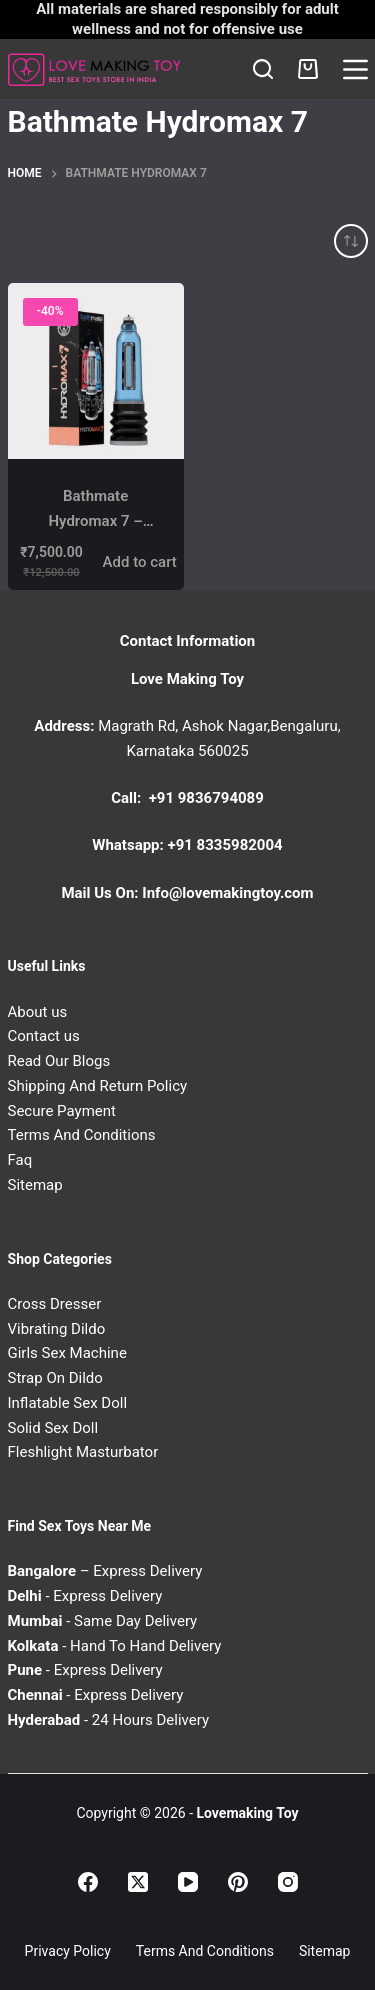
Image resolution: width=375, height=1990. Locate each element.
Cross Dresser (55, 1304)
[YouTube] (188, 1882)
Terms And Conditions (82, 1135)
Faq (20, 1160)
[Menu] (355, 69)
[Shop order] (351, 241)
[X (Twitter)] (138, 1882)
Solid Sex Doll (53, 1428)
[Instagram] (288, 1882)
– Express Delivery (105, 1571)
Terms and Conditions (205, 1951)
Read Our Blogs (59, 1061)
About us (38, 1012)
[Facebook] (88, 1882)
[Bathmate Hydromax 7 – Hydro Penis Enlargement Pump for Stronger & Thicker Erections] (96, 371)
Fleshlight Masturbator (83, 1452)
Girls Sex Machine (67, 1353)
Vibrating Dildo (57, 1329)
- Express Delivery (85, 1596)
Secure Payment (62, 1111)
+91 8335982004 (225, 845)
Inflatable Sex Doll (68, 1403)
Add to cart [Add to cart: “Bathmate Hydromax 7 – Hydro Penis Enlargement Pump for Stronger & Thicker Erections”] (140, 562)
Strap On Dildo (55, 1378)
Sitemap (35, 1185)
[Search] (263, 69)
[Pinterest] (238, 1882)
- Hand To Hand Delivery (115, 1646)
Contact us (44, 1036)
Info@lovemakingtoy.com (227, 893)
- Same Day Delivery (103, 1621)
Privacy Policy (68, 1951)
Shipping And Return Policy (98, 1086)
